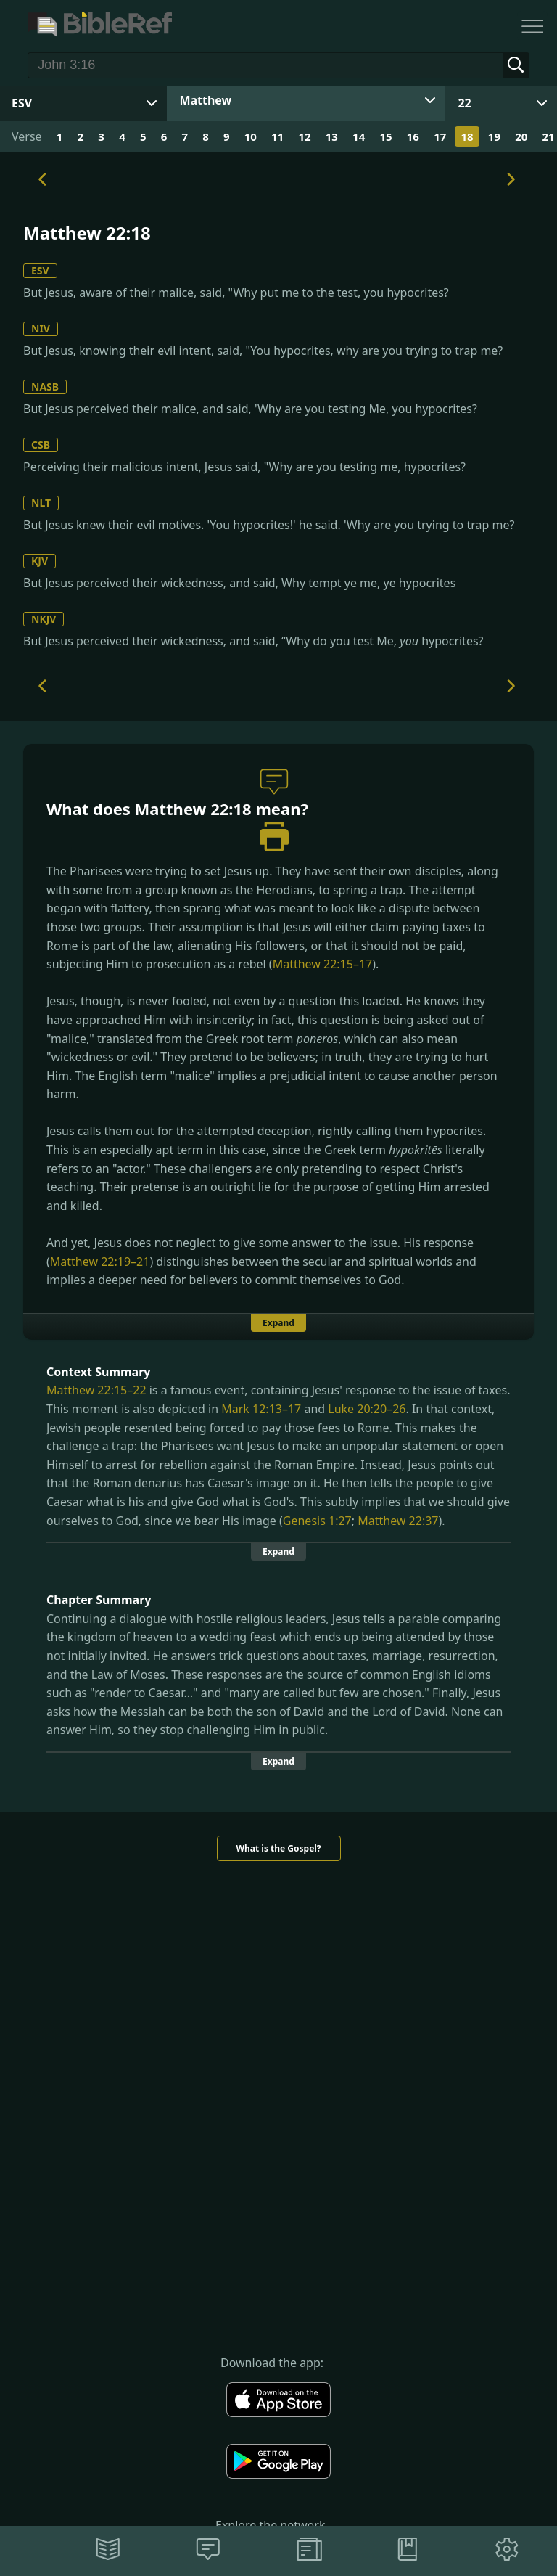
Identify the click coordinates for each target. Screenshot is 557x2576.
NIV (40, 328)
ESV (40, 270)
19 (494, 136)
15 (385, 136)
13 (332, 136)
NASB (45, 386)
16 (413, 136)
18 (467, 136)
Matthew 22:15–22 (96, 1390)
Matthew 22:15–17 (323, 964)
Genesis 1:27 (317, 1521)
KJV (39, 561)
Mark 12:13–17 (261, 1409)
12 (304, 136)
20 (521, 136)
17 (440, 136)
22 (464, 103)
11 (277, 136)
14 (358, 136)
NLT (41, 503)
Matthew (205, 100)
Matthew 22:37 (398, 1521)
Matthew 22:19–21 (100, 1261)
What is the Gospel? (278, 1848)
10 (250, 136)
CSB (40, 444)
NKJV (43, 619)
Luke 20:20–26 (366, 1409)
